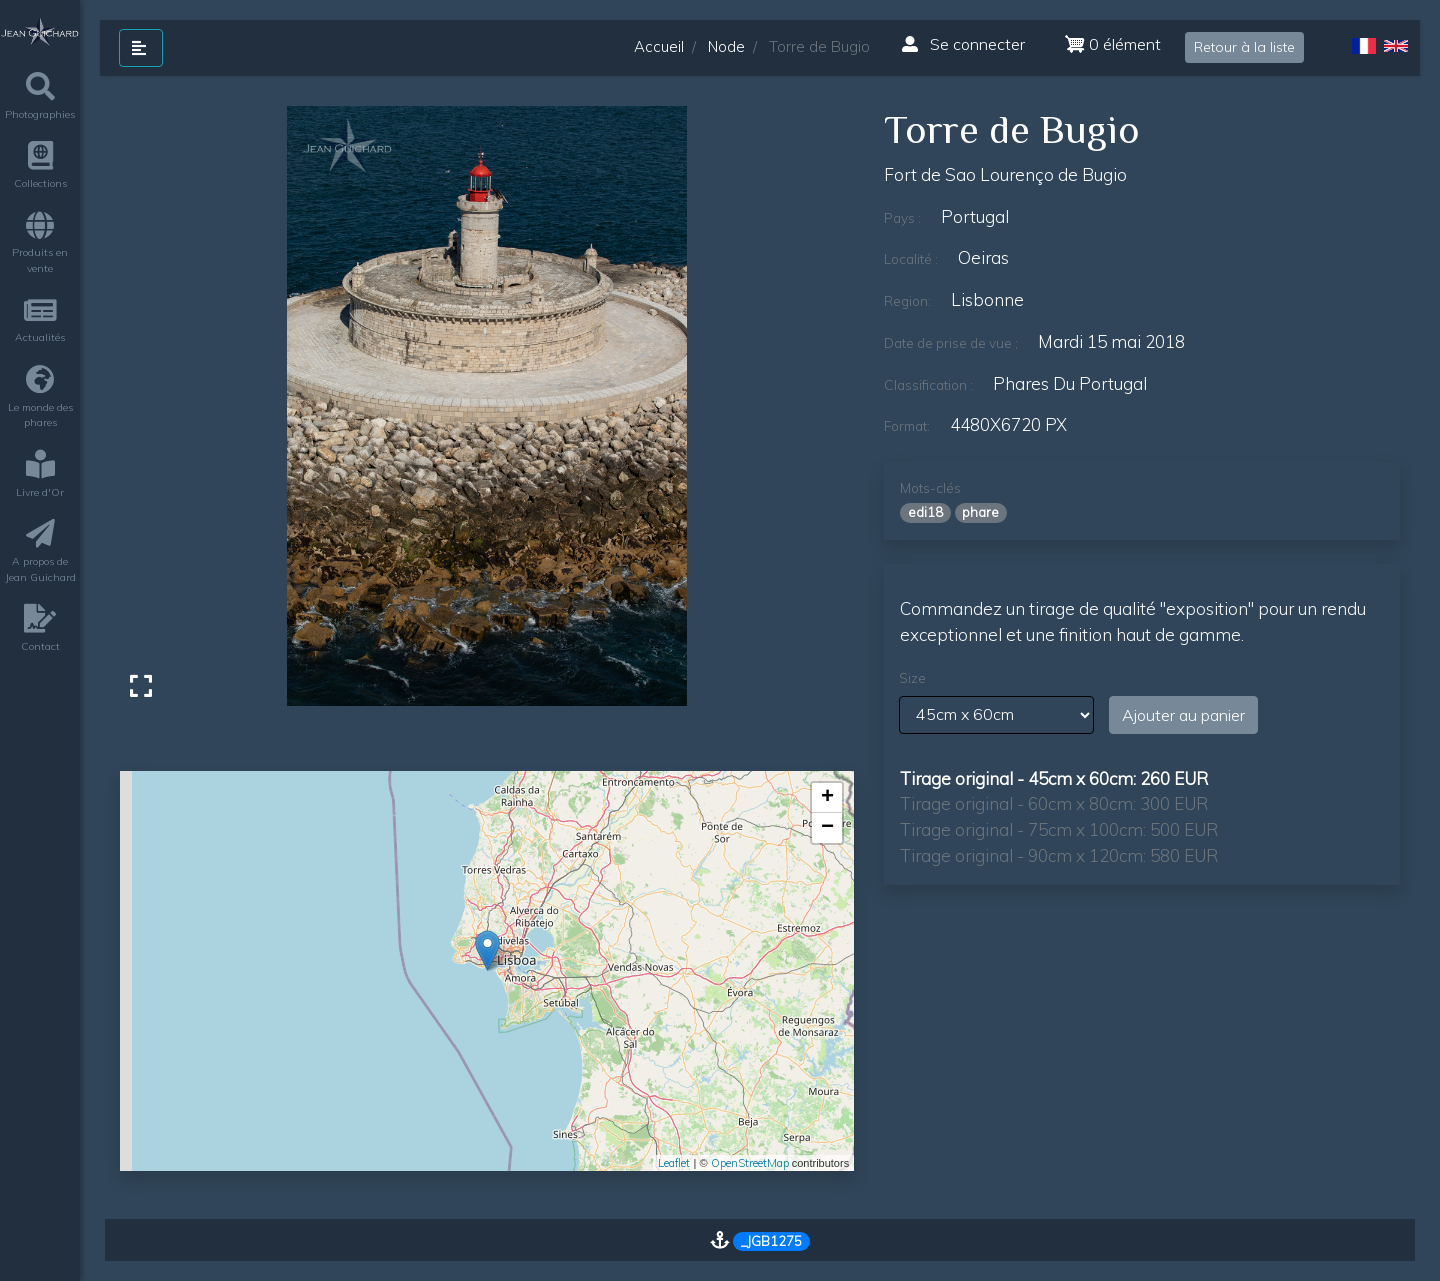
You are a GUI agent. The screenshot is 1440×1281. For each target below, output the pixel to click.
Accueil (659, 46)
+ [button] (827, 798)
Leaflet (674, 1163)
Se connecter (963, 44)
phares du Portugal (1070, 383)
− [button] (827, 828)
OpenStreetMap (750, 1163)
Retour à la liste (1244, 47)
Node (726, 46)
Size (912, 678)
